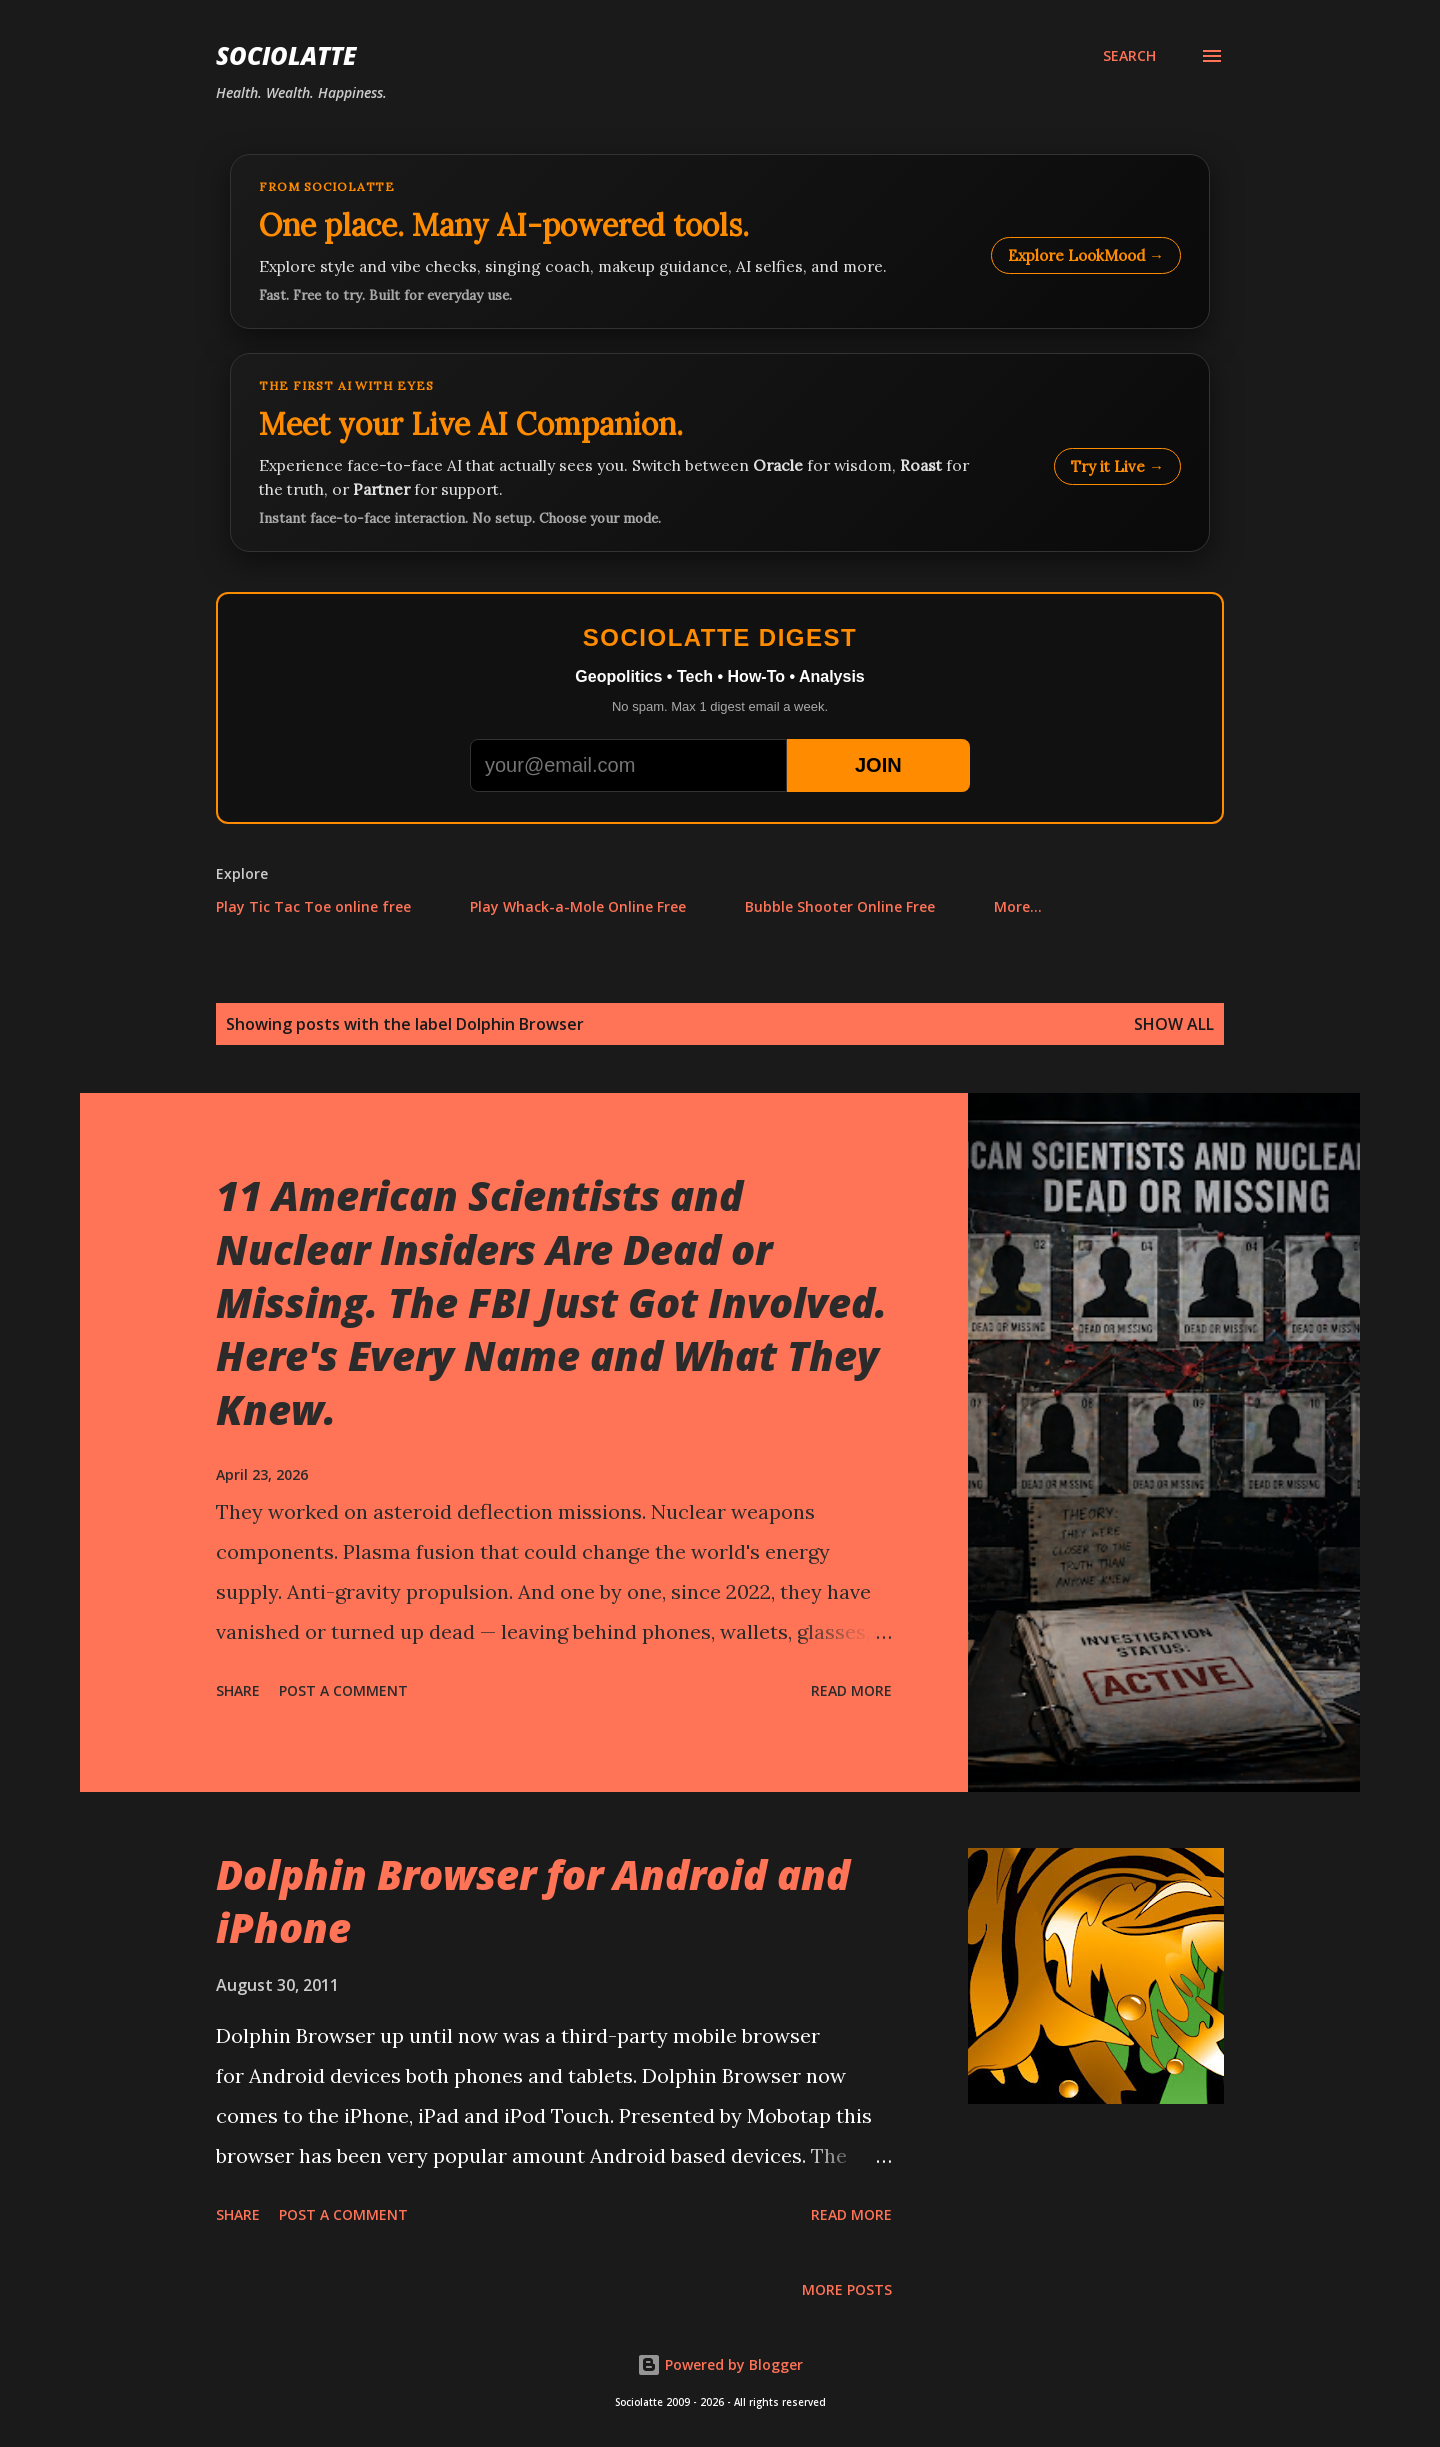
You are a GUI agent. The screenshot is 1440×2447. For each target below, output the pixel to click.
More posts (847, 2289)
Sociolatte (286, 55)
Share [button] (238, 1690)
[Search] (1129, 56)
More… (1018, 906)
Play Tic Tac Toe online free (313, 906)
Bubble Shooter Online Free (840, 906)
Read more (851, 1690)
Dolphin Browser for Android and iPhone (533, 1901)
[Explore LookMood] (720, 241)
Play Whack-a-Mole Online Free (578, 906)
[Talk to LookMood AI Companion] (720, 452)
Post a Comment (343, 1690)
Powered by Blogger (720, 2364)
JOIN (878, 765)
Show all (1174, 1024)
